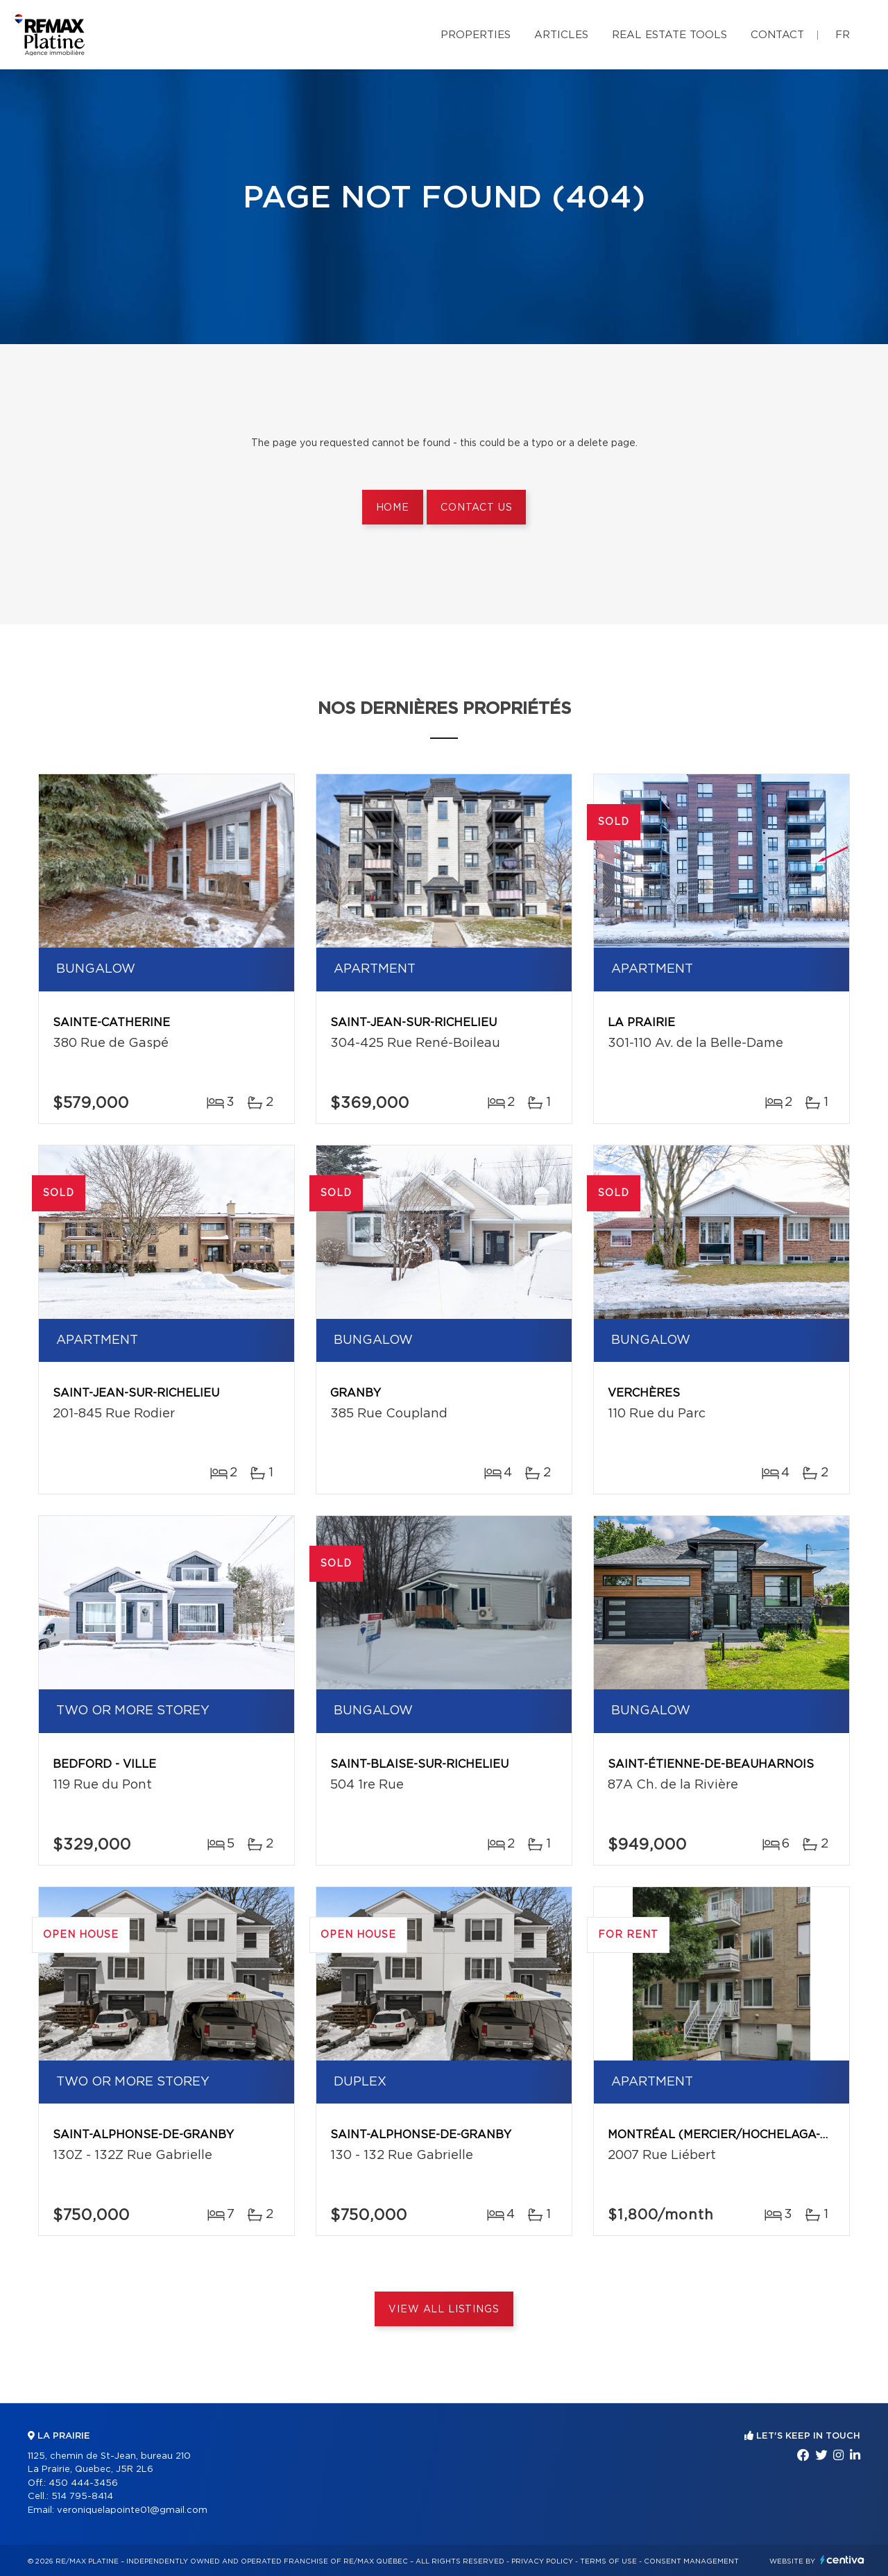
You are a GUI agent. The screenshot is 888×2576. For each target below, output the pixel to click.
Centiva (842, 2559)
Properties (476, 35)
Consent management (691, 2561)
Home (392, 508)
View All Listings (443, 2309)
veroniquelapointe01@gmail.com (132, 2510)
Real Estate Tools (669, 35)
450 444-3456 (83, 2483)
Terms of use (608, 2561)
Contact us (476, 508)
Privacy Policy (542, 2561)
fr (842, 35)
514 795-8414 (82, 2496)
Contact (777, 35)
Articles (561, 35)
